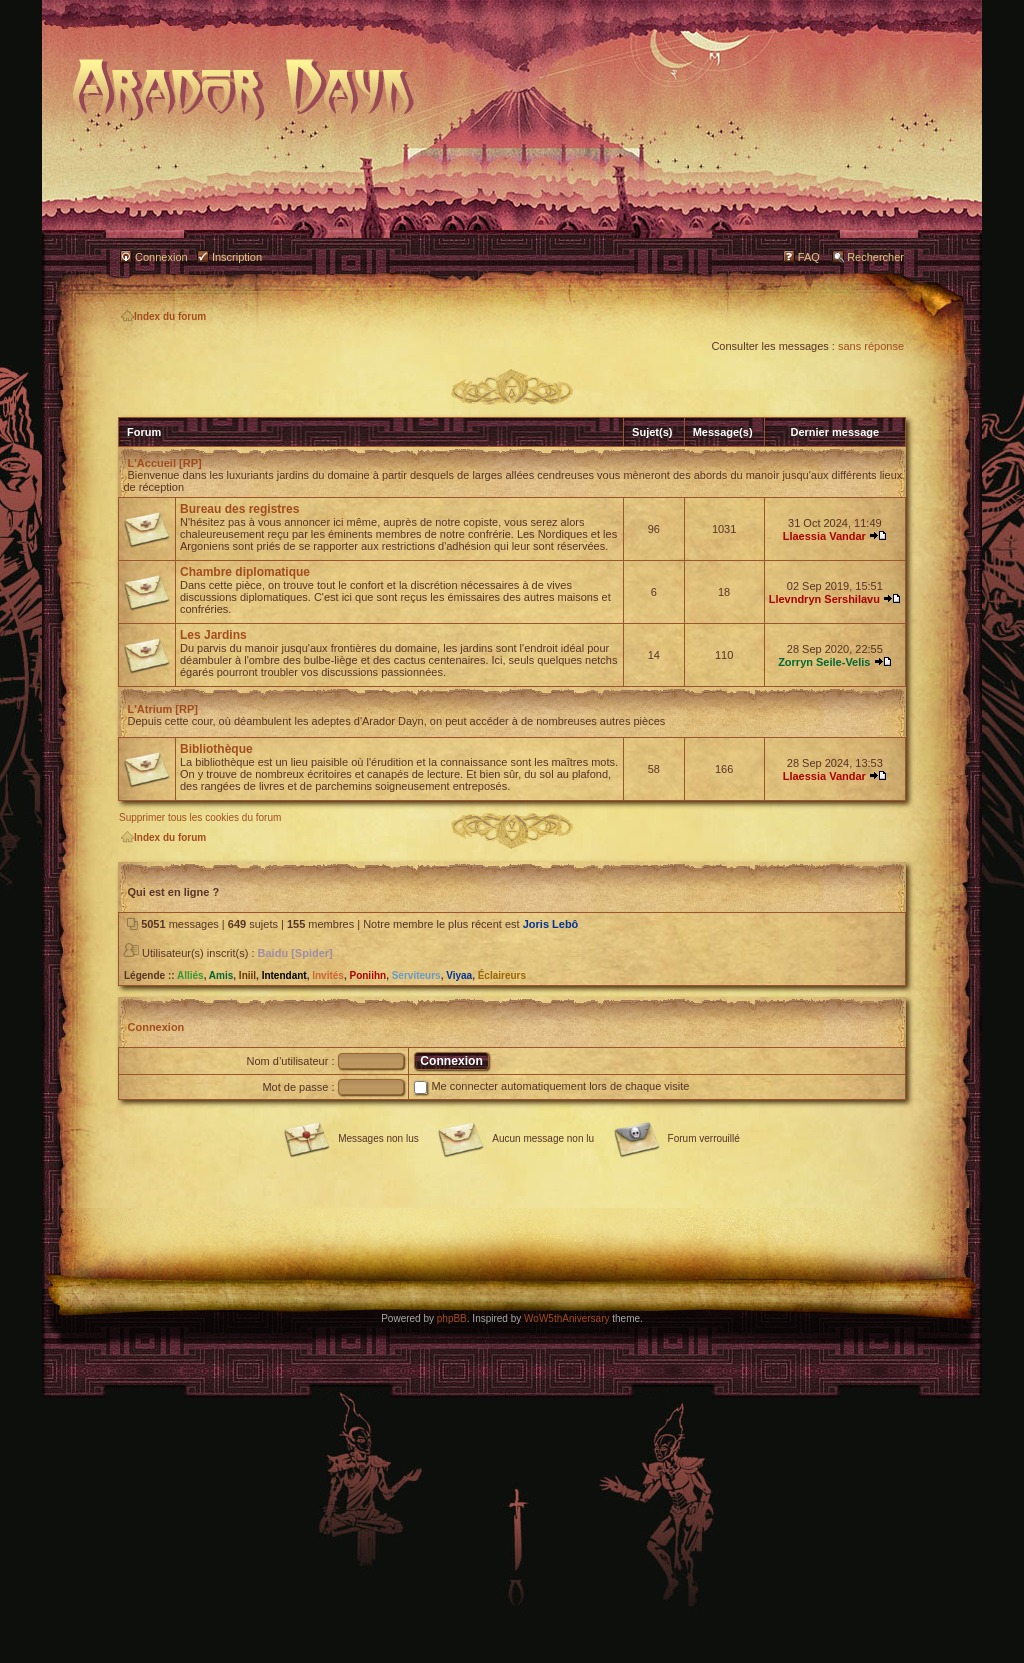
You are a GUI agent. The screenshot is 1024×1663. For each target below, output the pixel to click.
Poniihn (367, 975)
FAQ (809, 257)
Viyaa (459, 975)
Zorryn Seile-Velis (824, 662)
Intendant (284, 975)
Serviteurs (416, 975)
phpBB (452, 1318)
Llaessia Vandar (824, 536)
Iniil (247, 975)
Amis (221, 975)
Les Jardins (213, 635)
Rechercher (875, 257)
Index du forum (163, 316)
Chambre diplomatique (245, 572)
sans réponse (871, 346)
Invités (328, 975)
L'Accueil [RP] (165, 463)
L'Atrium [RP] (163, 709)
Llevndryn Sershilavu (824, 599)
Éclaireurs (502, 975)
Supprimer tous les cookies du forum (200, 817)
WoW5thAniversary (566, 1318)
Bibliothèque (216, 749)
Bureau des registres (239, 509)
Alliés (190, 975)
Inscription (237, 257)
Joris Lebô (551, 924)
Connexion (161, 257)
